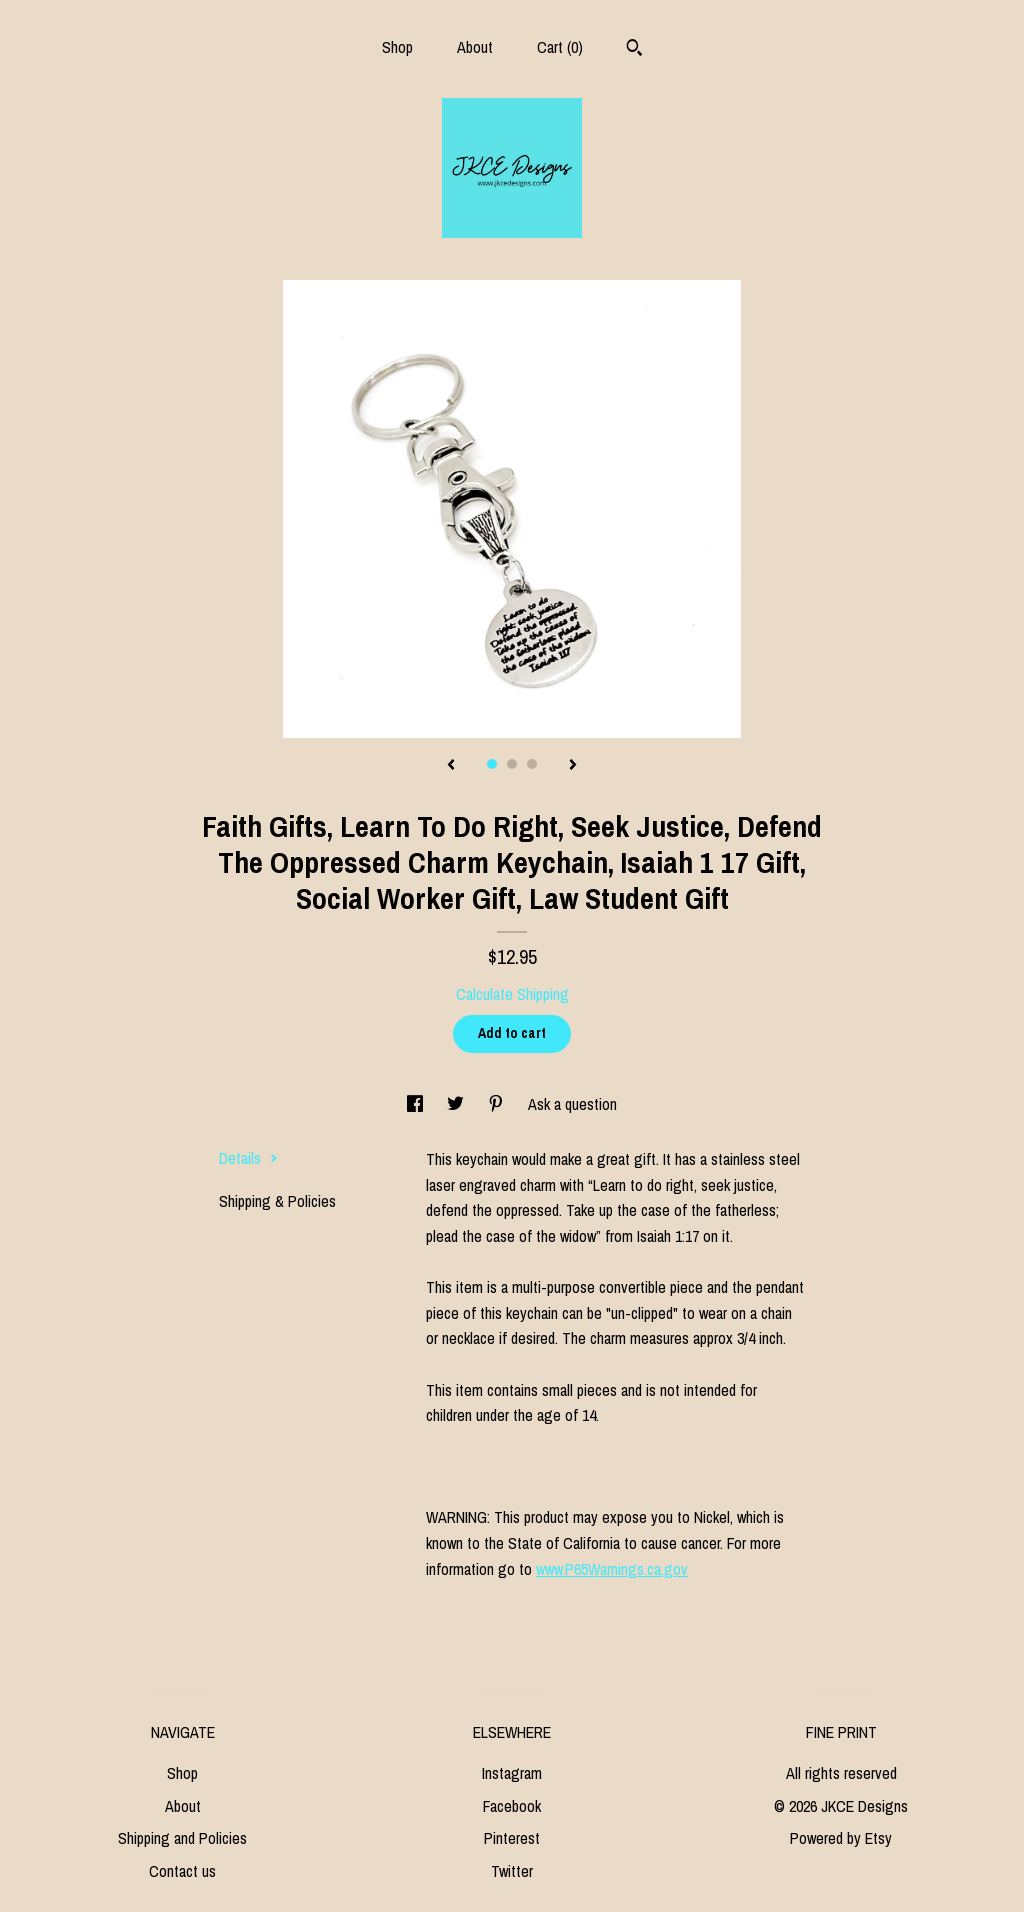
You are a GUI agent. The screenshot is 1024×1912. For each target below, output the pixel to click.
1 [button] (492, 764)
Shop (397, 47)
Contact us (182, 1871)
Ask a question (572, 1104)
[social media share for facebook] (417, 1104)
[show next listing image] (573, 766)
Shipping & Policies (277, 1201)
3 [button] (532, 764)
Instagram (512, 1773)
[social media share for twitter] (457, 1104)
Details (248, 1158)
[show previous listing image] (451, 766)
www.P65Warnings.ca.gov (612, 1569)
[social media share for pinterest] (498, 1104)
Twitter (512, 1871)
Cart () (560, 47)
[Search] (634, 50)
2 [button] (512, 764)
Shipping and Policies (182, 1838)
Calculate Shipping (512, 994)
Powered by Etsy (841, 1838)
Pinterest (512, 1838)
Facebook (512, 1806)
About (475, 47)
